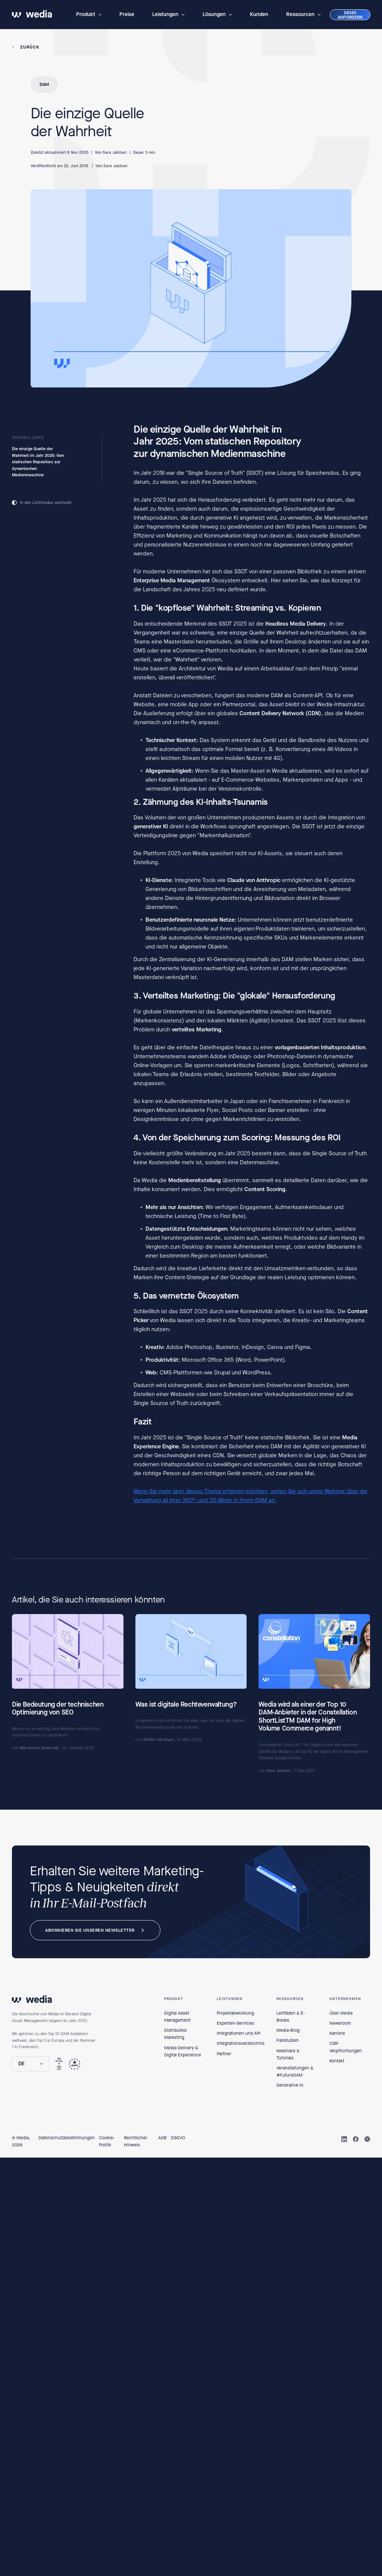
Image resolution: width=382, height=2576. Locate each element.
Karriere (337, 2033)
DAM (44, 84)
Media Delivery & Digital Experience (182, 2051)
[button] (88, 14)
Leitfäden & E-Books (290, 2016)
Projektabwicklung (235, 2013)
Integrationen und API (238, 2033)
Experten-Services (235, 2023)
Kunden (259, 14)
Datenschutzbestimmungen (66, 2138)
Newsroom (340, 2023)
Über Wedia (341, 2013)
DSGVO (178, 2138)
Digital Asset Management (177, 2016)
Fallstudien (287, 2040)
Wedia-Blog (288, 2030)
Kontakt (336, 2061)
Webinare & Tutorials (288, 2054)
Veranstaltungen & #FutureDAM (294, 2071)
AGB (162, 2138)
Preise (126, 14)
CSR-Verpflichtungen (345, 2046)
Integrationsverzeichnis (240, 2043)
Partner (224, 2054)
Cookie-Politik (107, 2141)
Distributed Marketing (175, 2033)
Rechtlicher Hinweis (135, 2141)
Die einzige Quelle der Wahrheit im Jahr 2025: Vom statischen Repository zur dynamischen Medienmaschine (38, 462)
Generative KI (289, 2085)
